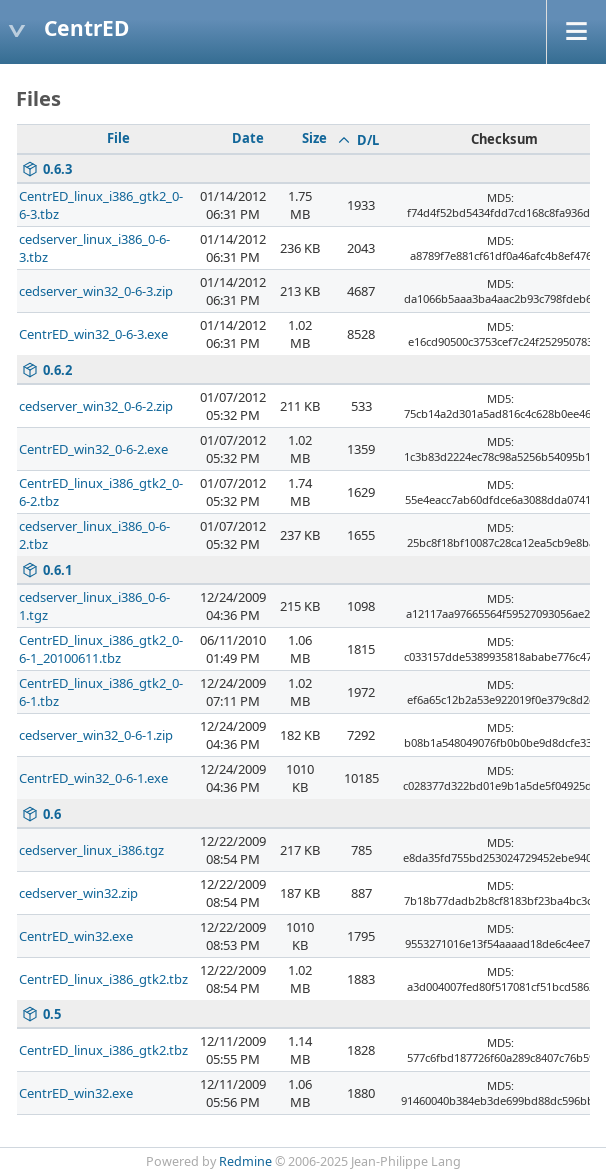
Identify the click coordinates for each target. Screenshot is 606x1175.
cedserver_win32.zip (78, 893)
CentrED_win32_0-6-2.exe (93, 449)
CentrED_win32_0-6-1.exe (93, 778)
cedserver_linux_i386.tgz (91, 850)
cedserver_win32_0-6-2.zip (96, 406)
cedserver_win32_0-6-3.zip (96, 291)
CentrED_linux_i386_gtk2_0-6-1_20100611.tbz (101, 649)
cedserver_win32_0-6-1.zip (96, 735)
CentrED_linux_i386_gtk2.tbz (103, 979)
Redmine (245, 1161)
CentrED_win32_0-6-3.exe (93, 334)
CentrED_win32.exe (76, 936)
